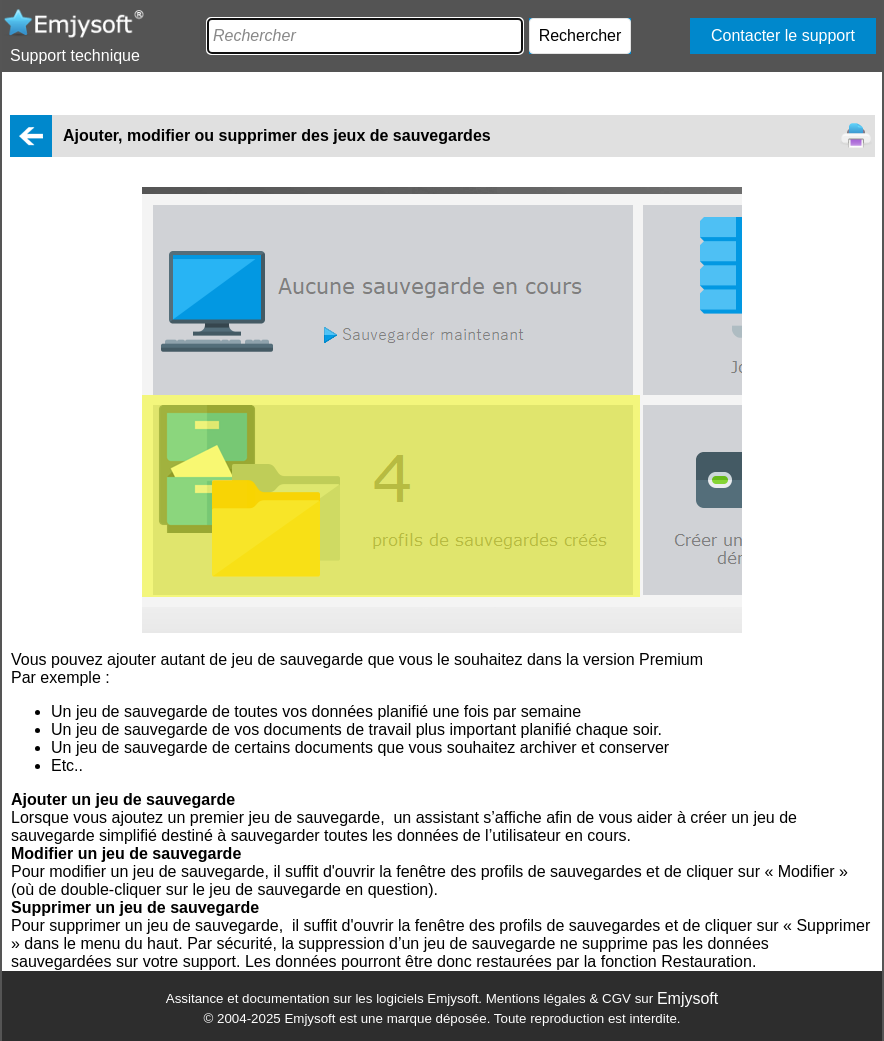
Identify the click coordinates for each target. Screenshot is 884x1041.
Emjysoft (687, 998)
